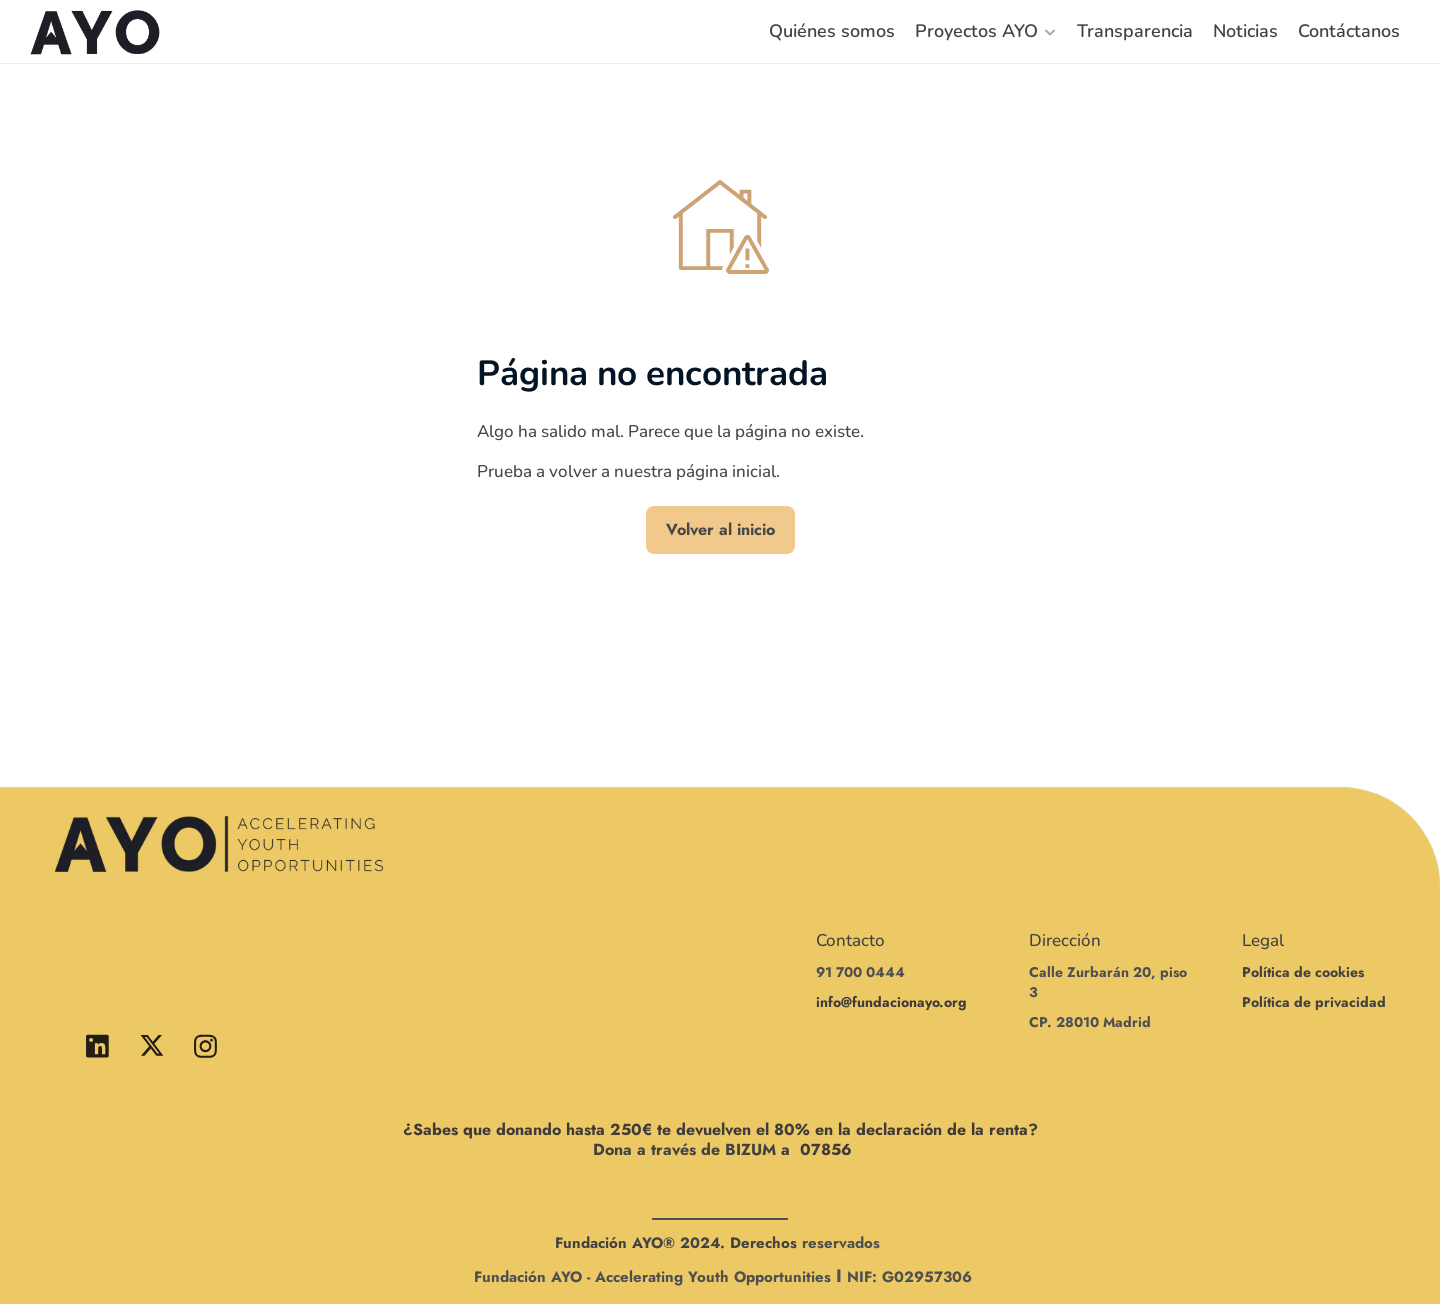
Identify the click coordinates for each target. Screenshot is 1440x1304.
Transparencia (1135, 31)
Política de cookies (1303, 972)
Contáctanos (1349, 31)
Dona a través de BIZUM (684, 1149)
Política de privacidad (1314, 1002)
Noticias (1245, 31)
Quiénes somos (832, 31)
